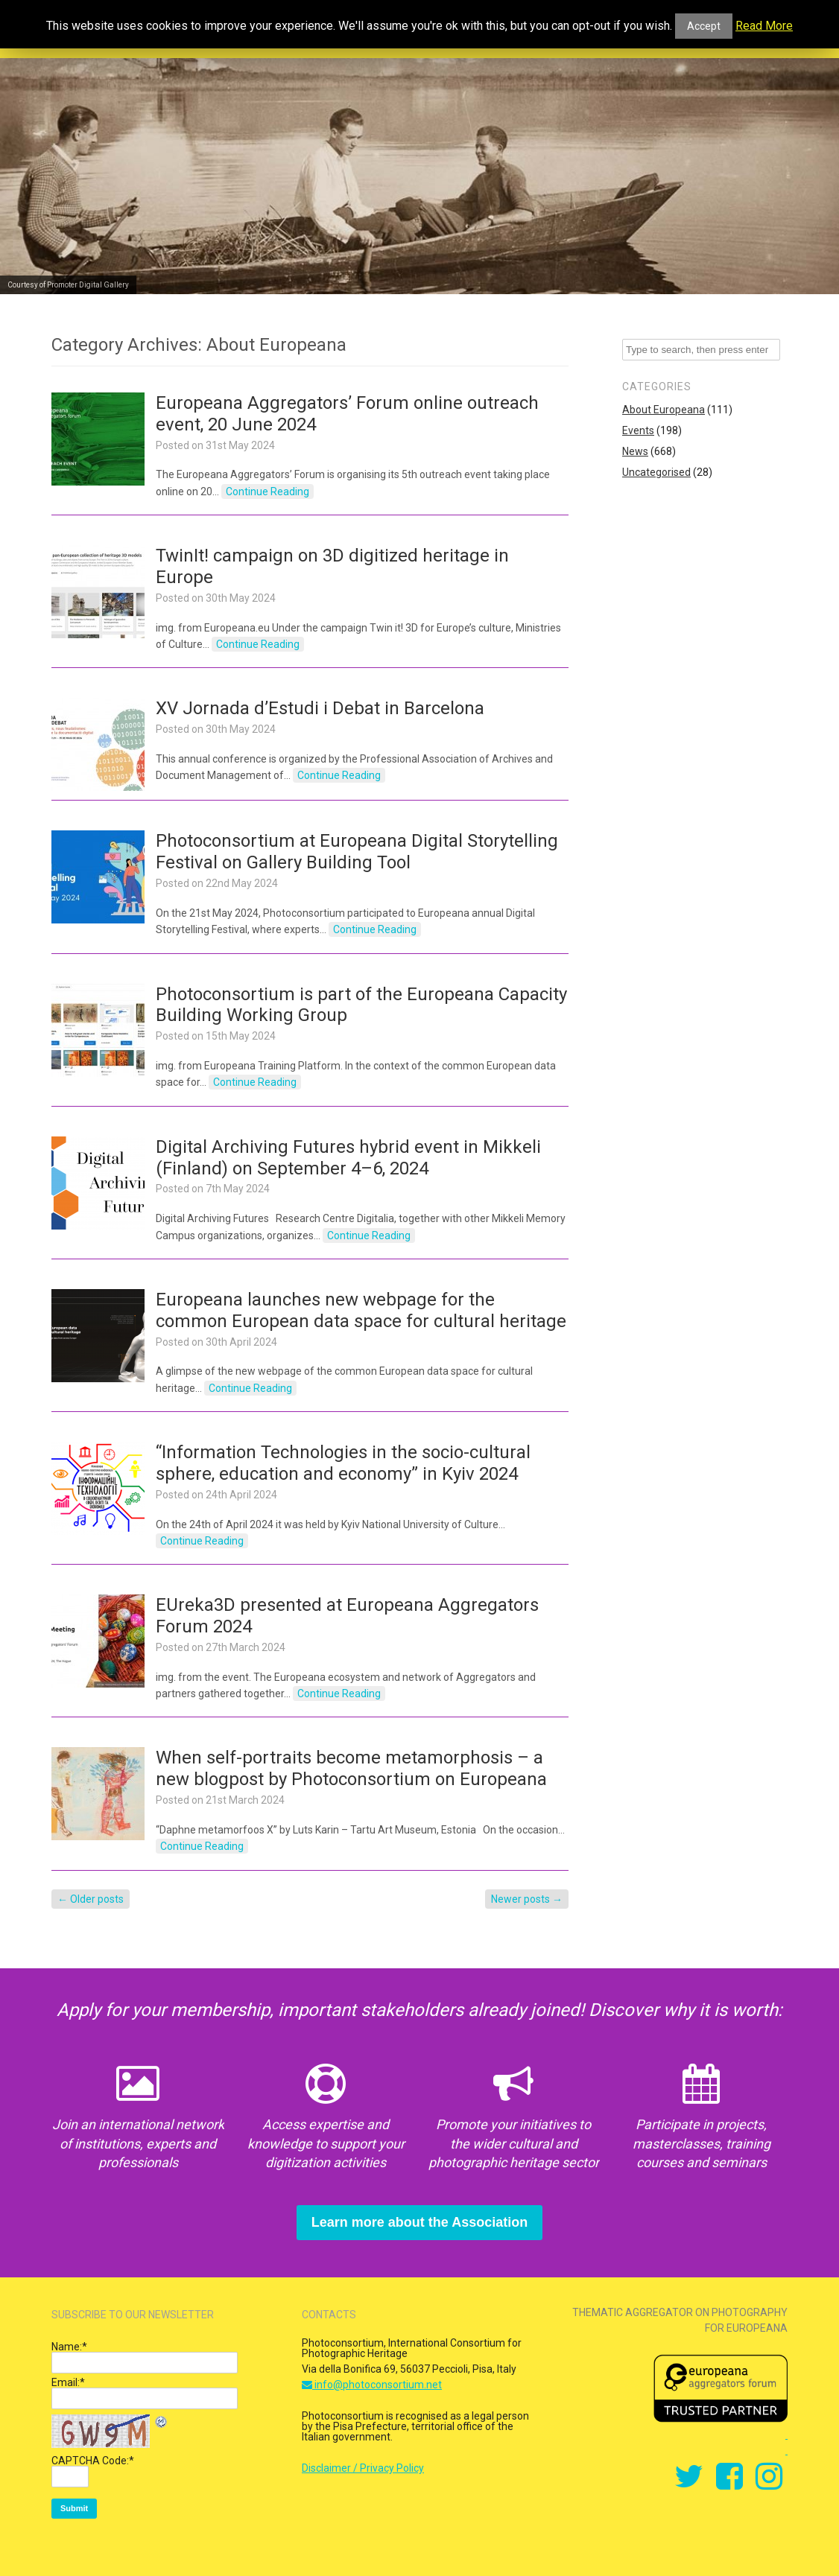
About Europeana (663, 410)
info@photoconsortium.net (372, 2385)
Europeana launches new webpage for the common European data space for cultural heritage (361, 1310)
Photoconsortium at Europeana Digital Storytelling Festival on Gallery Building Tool (357, 851)
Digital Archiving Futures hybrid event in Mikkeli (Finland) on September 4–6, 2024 (348, 1157)
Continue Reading (267, 491)
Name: (69, 2347)
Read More (764, 26)
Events (638, 430)
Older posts (90, 1899)
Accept (704, 26)
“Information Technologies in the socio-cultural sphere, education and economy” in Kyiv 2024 (343, 1463)
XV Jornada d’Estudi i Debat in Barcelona (320, 708)
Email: (68, 2382)
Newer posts (527, 1899)
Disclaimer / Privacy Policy (363, 2468)
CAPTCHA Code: (92, 2461)
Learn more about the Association (419, 2222)
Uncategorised (656, 472)
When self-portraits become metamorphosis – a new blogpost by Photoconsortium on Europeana (351, 1768)
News (635, 451)
